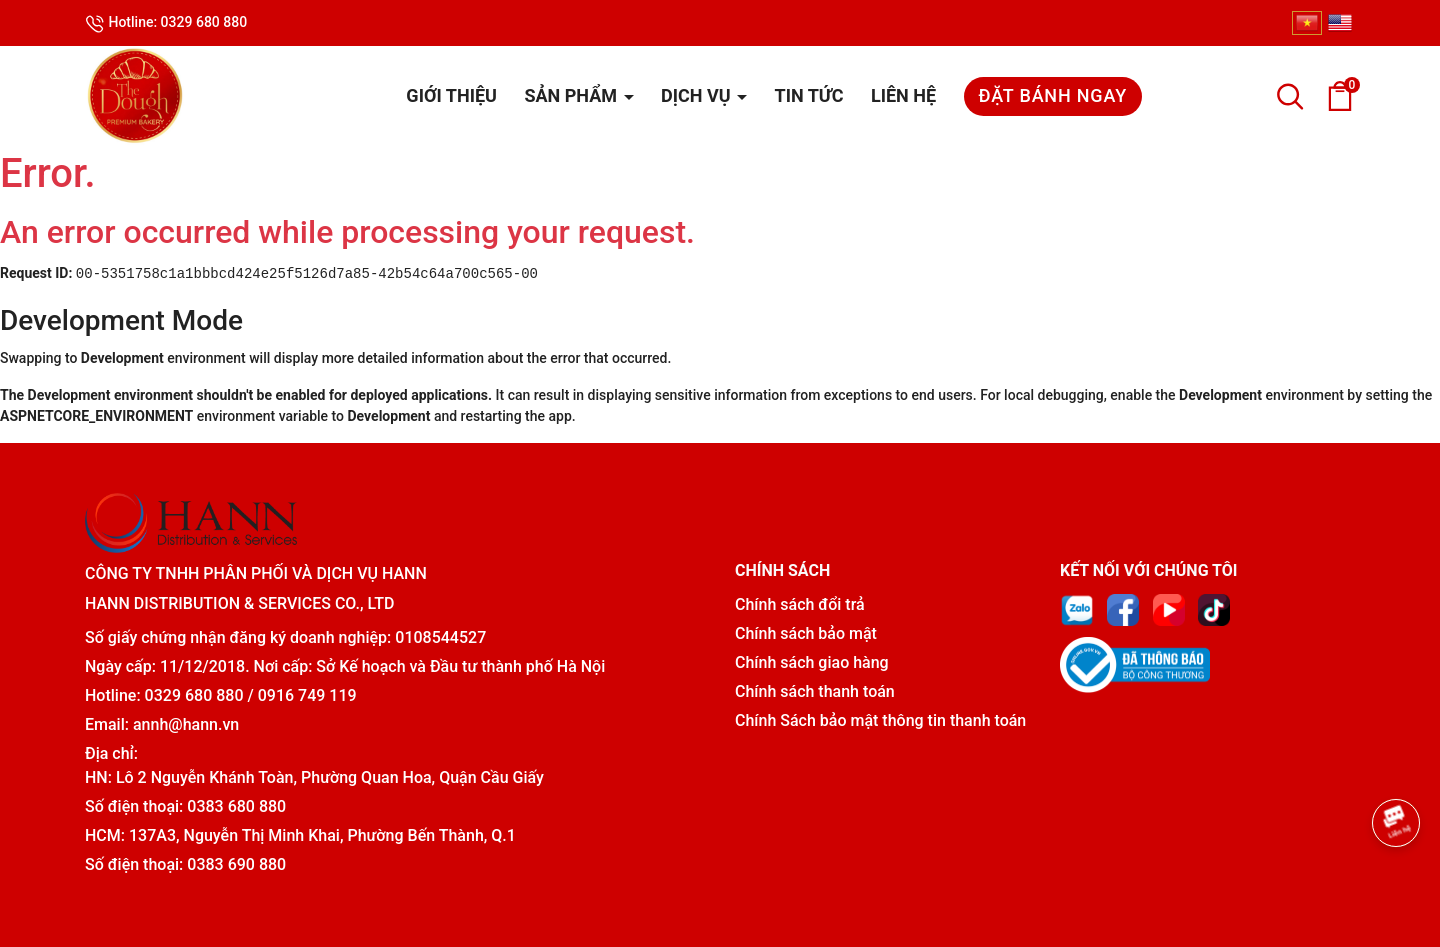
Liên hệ (903, 95)
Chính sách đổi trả (800, 604)
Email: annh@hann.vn (162, 724)
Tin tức (809, 95)
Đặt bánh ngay (1053, 95)
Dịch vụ (698, 95)
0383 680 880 (236, 806)
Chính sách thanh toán (815, 691)
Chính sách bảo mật (806, 633)
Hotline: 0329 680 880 (166, 24)
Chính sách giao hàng (812, 662)
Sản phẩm (572, 95)
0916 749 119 (307, 695)
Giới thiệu (451, 95)
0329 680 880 (194, 695)
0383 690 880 (236, 864)
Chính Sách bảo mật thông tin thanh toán (880, 720)
